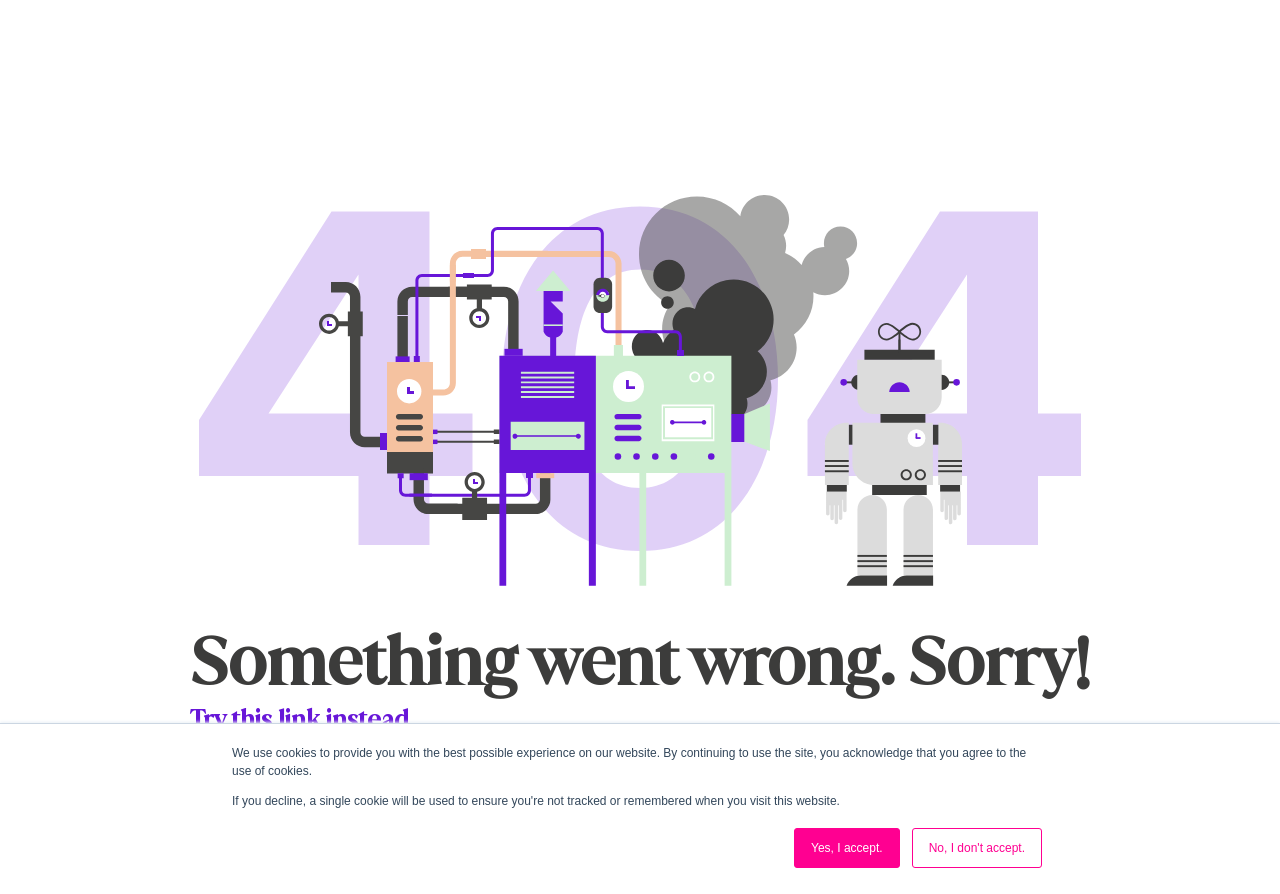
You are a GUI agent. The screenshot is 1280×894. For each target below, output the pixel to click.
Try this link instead (299, 719)
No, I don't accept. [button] (977, 848)
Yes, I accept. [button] (847, 848)
